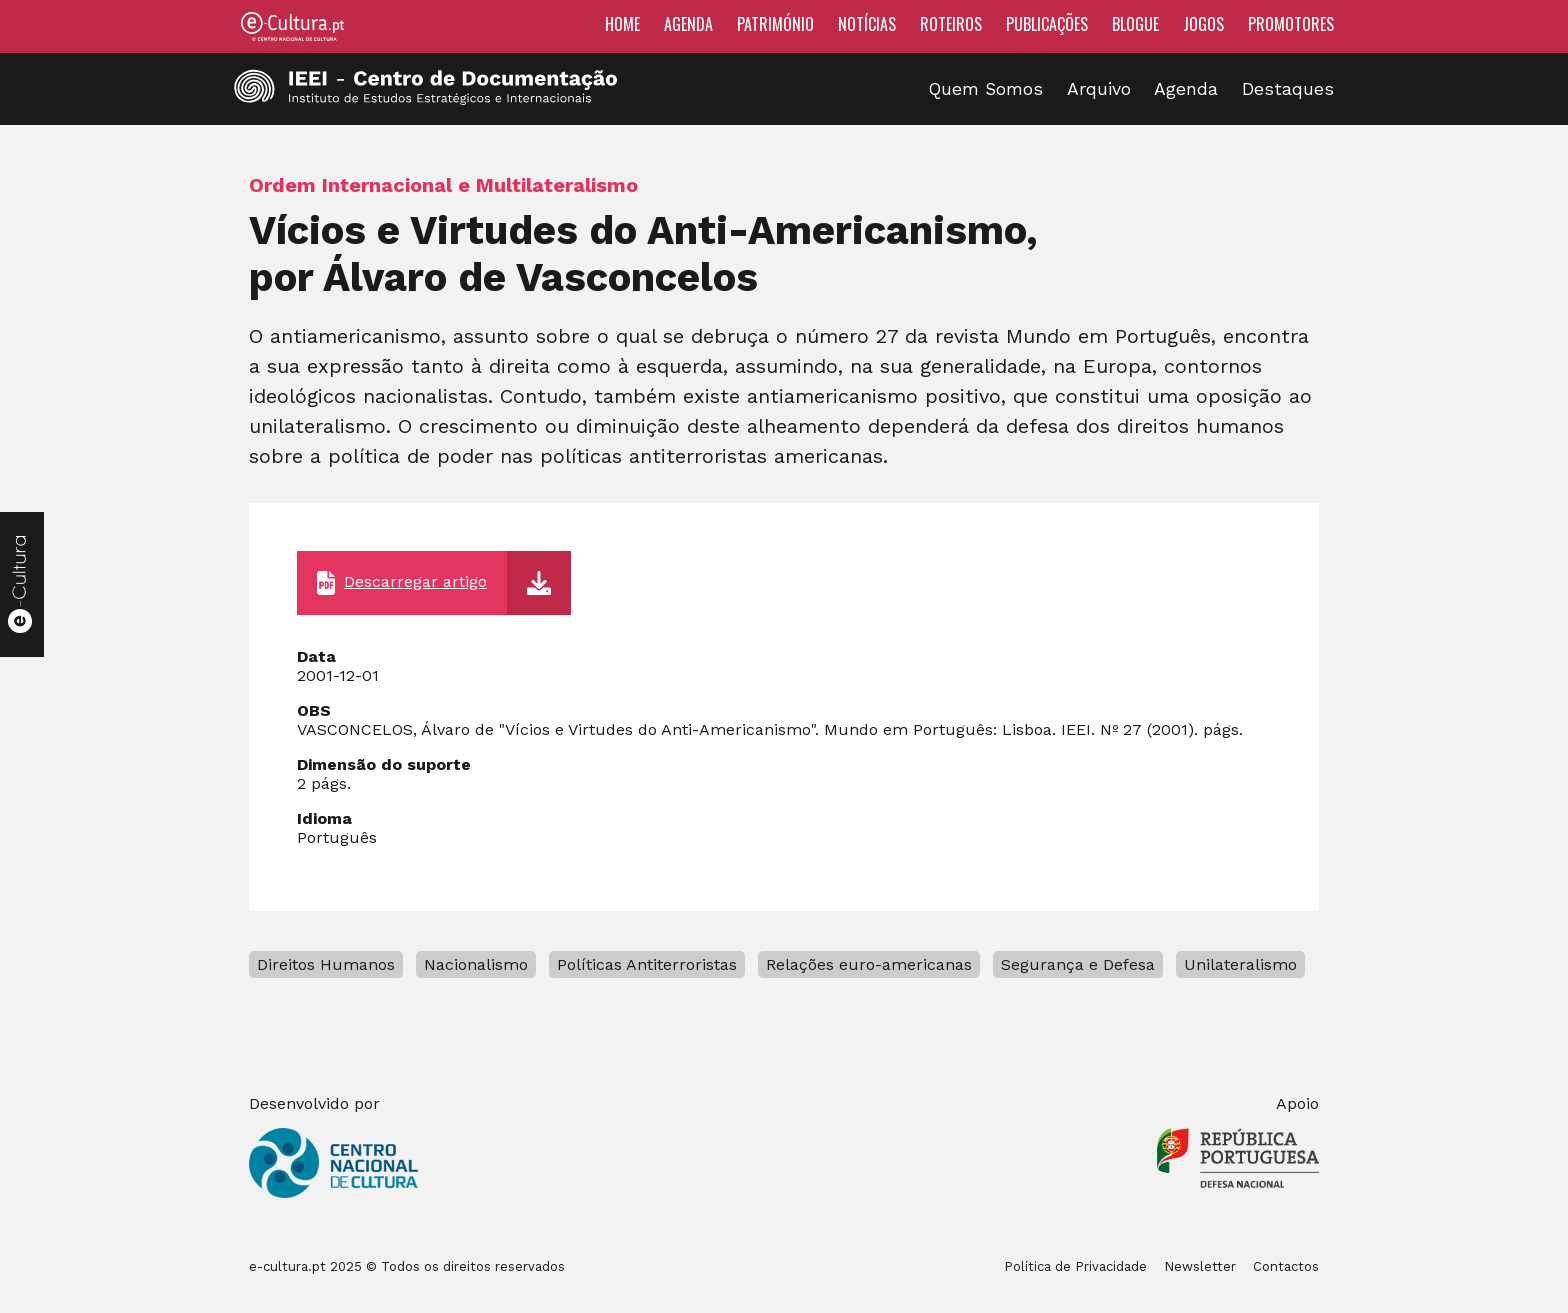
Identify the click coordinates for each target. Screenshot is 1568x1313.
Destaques (1288, 89)
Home (622, 24)
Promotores (1291, 24)
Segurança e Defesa (1078, 964)
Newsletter (1200, 1266)
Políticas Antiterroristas (647, 964)
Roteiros (951, 24)
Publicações (1047, 24)
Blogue (1135, 24)
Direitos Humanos (326, 964)
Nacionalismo (476, 964)
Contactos (1286, 1266)
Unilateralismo (1240, 964)
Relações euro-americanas (869, 964)
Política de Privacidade (1075, 1266)
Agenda (688, 24)
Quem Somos (986, 89)
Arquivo (1099, 89)
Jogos (1203, 24)
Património (775, 24)
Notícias (867, 24)
